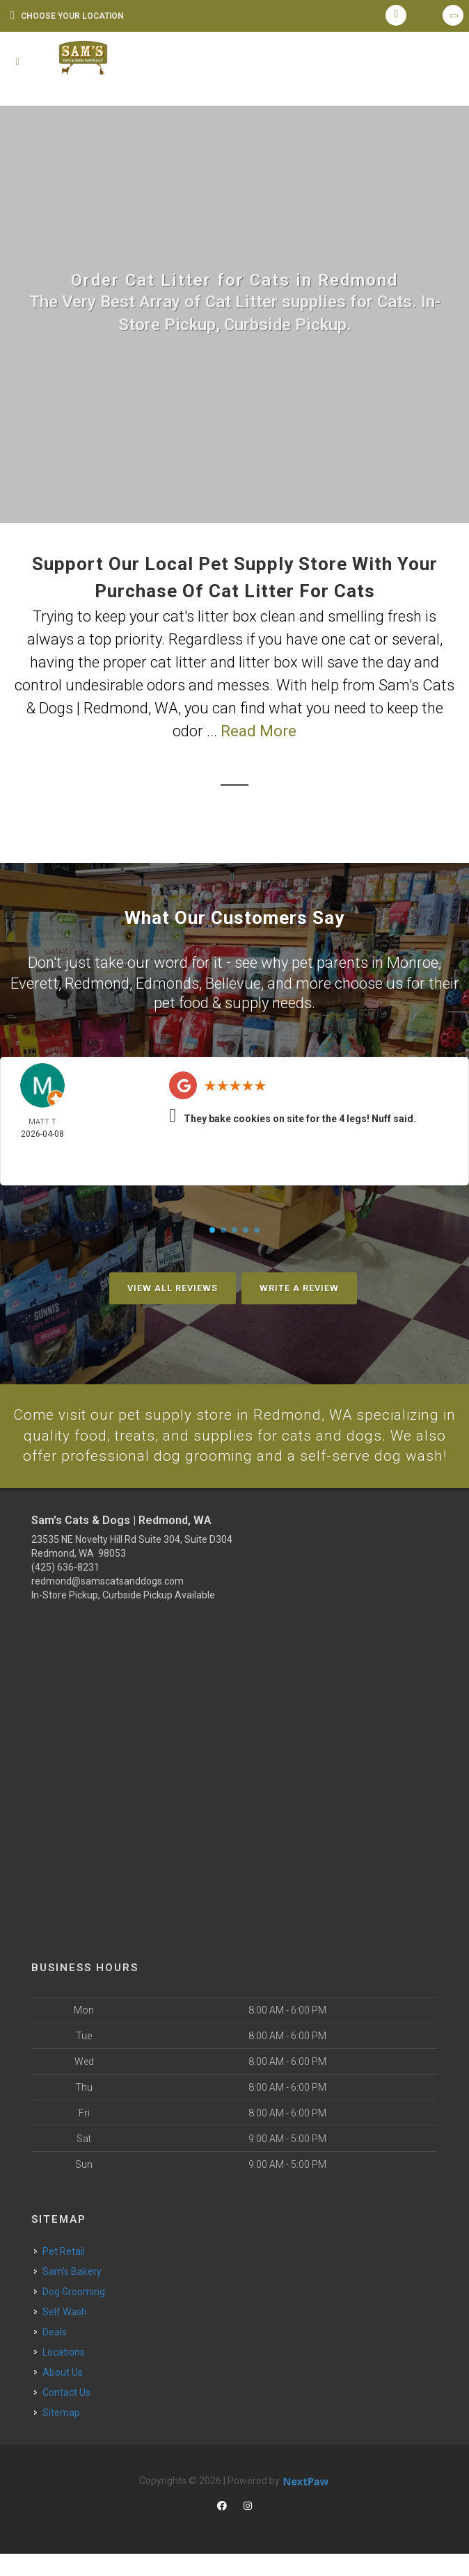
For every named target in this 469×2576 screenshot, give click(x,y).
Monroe (412, 962)
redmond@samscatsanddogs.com (107, 1603)
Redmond (97, 982)
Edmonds (167, 982)
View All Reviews (172, 1286)
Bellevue (233, 982)
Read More (258, 731)
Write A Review (299, 1286)
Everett (34, 982)
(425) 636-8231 (65, 1589)
